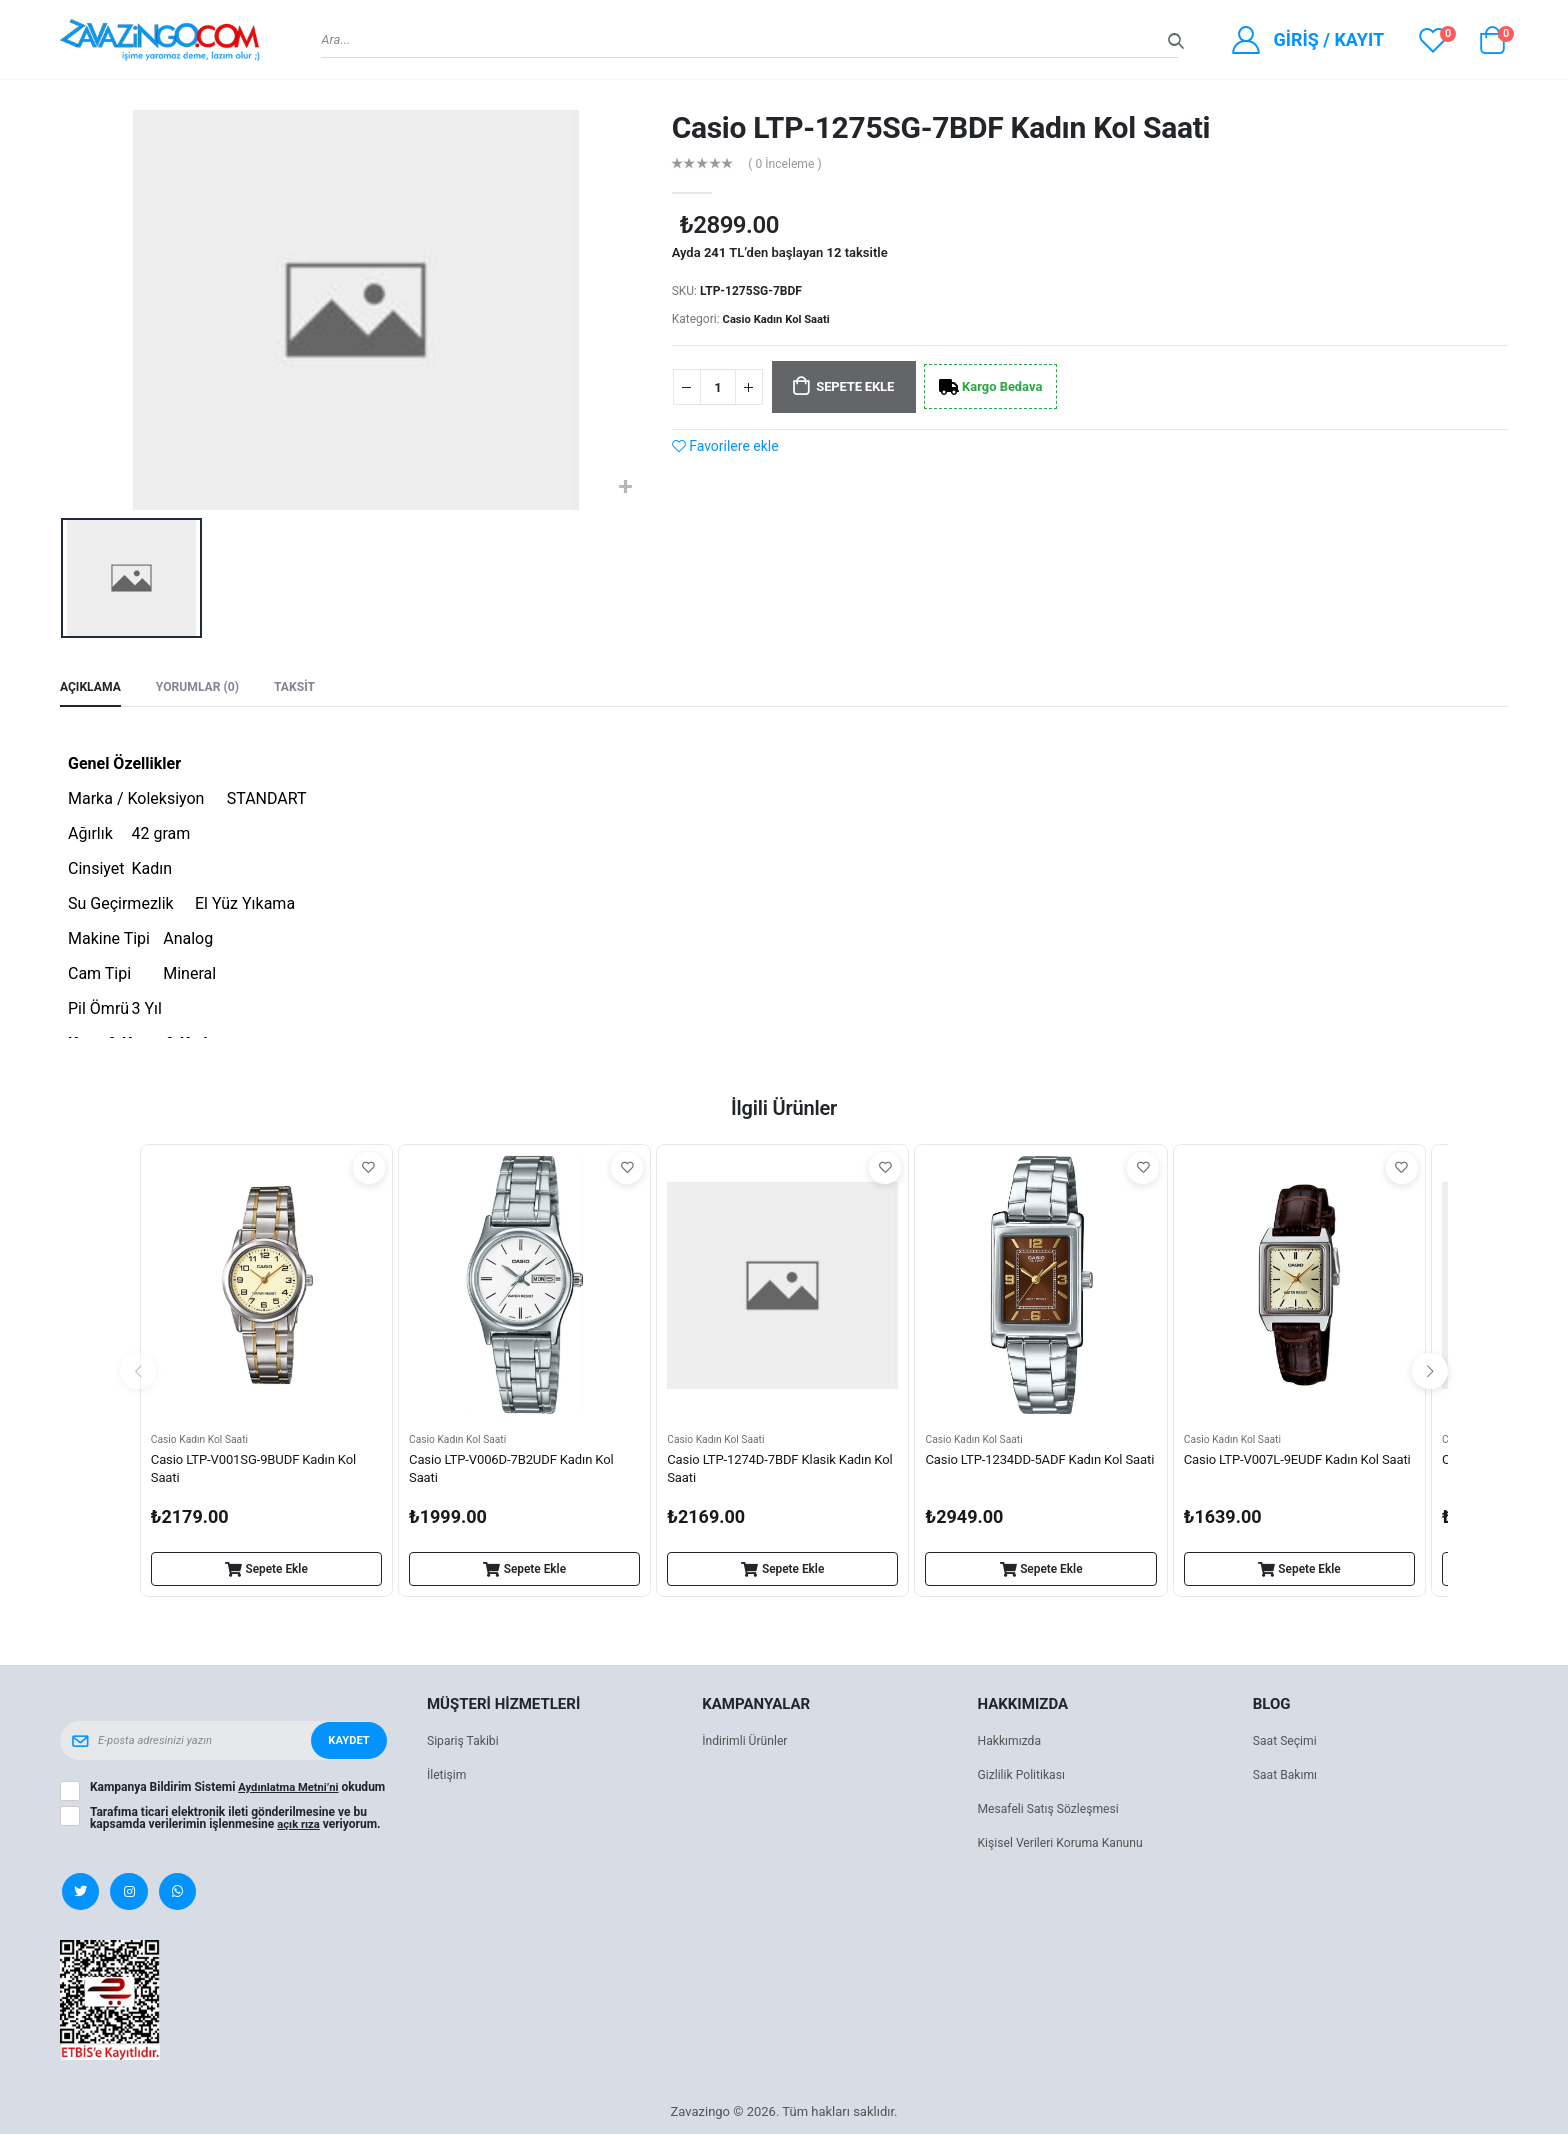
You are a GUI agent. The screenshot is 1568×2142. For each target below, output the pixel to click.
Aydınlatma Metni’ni (291, 1791)
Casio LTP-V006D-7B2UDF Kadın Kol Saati (519, 1473)
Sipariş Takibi (465, 1744)
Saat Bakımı (1287, 1778)
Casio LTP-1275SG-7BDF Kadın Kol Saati (941, 127)
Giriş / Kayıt (1328, 39)
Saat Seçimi (1287, 1744)
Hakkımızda (1012, 1744)
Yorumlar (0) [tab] (204, 688)
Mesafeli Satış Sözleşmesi (1053, 1812)
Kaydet (347, 1744)
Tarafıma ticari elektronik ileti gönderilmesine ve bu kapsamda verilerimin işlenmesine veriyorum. (237, 1831)
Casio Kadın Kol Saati (780, 319)
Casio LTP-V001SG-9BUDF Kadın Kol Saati (261, 1473)
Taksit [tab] (306, 688)
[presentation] (138, 1374)
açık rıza (300, 1837)
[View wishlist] (1433, 40)
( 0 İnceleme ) (788, 164)
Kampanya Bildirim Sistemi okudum (218, 1797)
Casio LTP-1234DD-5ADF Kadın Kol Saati (1030, 1473)
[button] (1492, 45)
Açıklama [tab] (92, 688)
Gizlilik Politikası (1025, 1778)
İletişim (448, 1778)
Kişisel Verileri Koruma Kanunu (1066, 1846)
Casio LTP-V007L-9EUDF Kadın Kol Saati (1288, 1473)
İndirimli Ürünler (747, 1744)
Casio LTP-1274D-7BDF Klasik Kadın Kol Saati (776, 1473)
